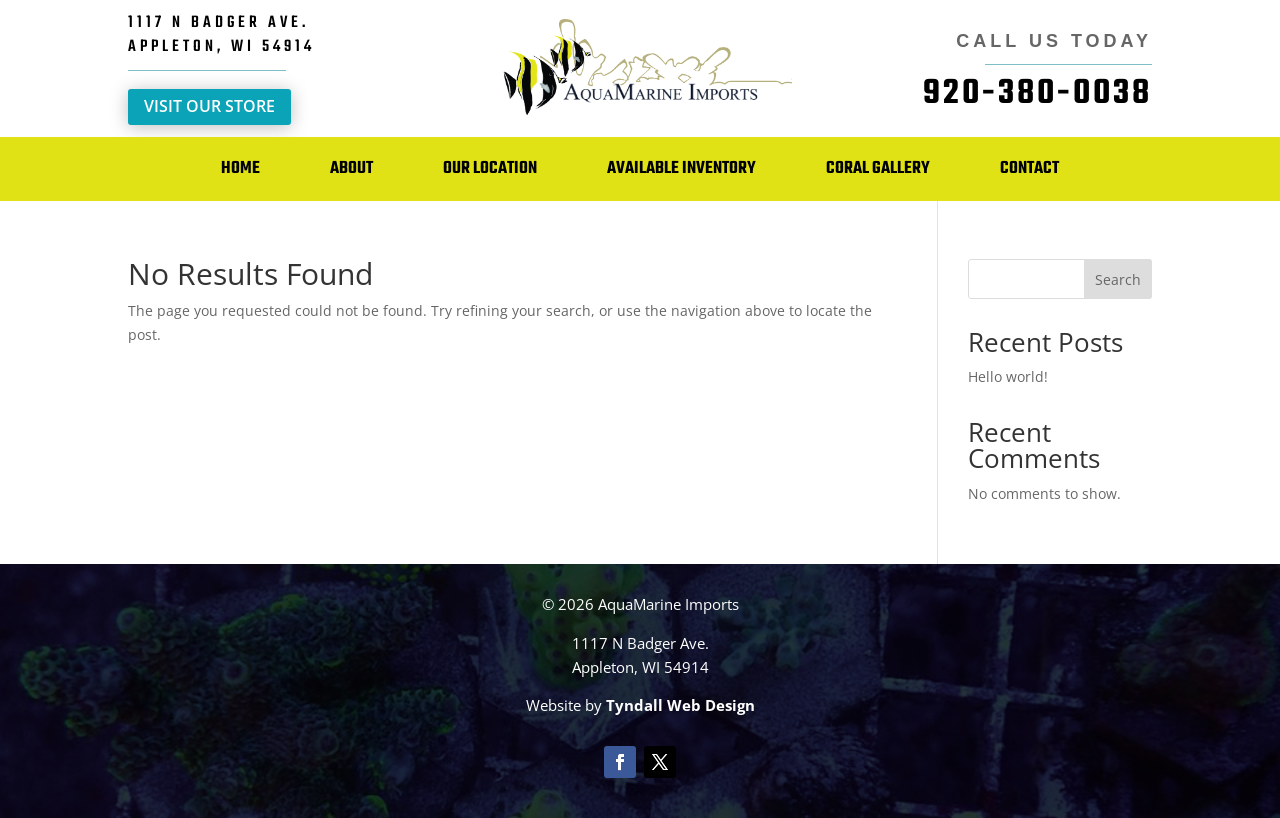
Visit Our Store (209, 106)
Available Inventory (681, 168)
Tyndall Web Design (680, 705)
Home (240, 168)
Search (1118, 279)
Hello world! (1008, 376)
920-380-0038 (1037, 94)
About (351, 168)
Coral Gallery (878, 168)
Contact (1029, 168)
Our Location (490, 168)
